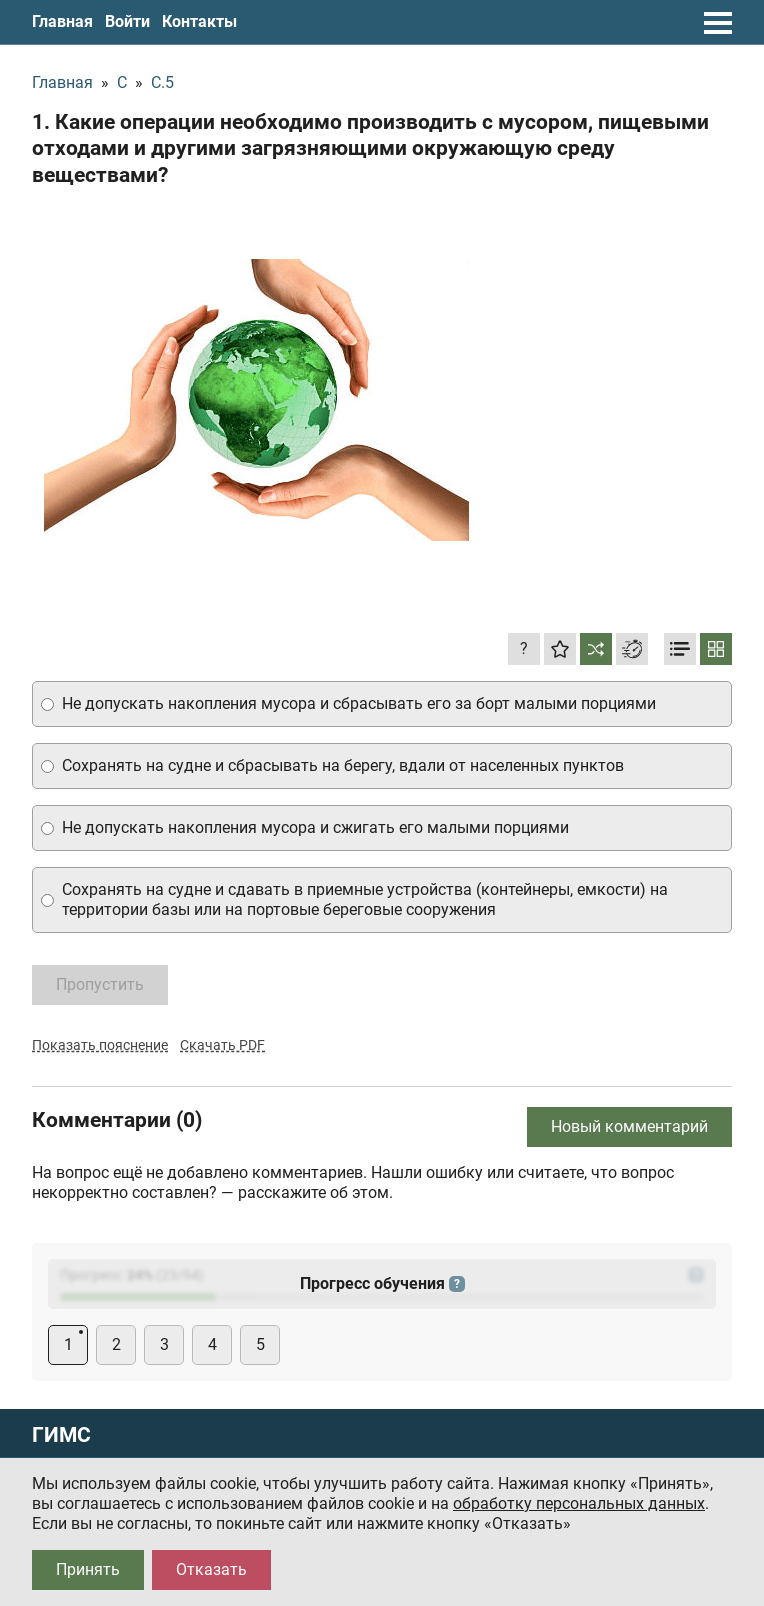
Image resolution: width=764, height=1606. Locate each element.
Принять (88, 1569)
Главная (62, 21)
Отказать (211, 1569)
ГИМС (61, 1435)
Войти (127, 21)
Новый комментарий (629, 1126)
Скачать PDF (222, 1045)
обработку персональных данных (579, 1503)
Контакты (199, 21)
